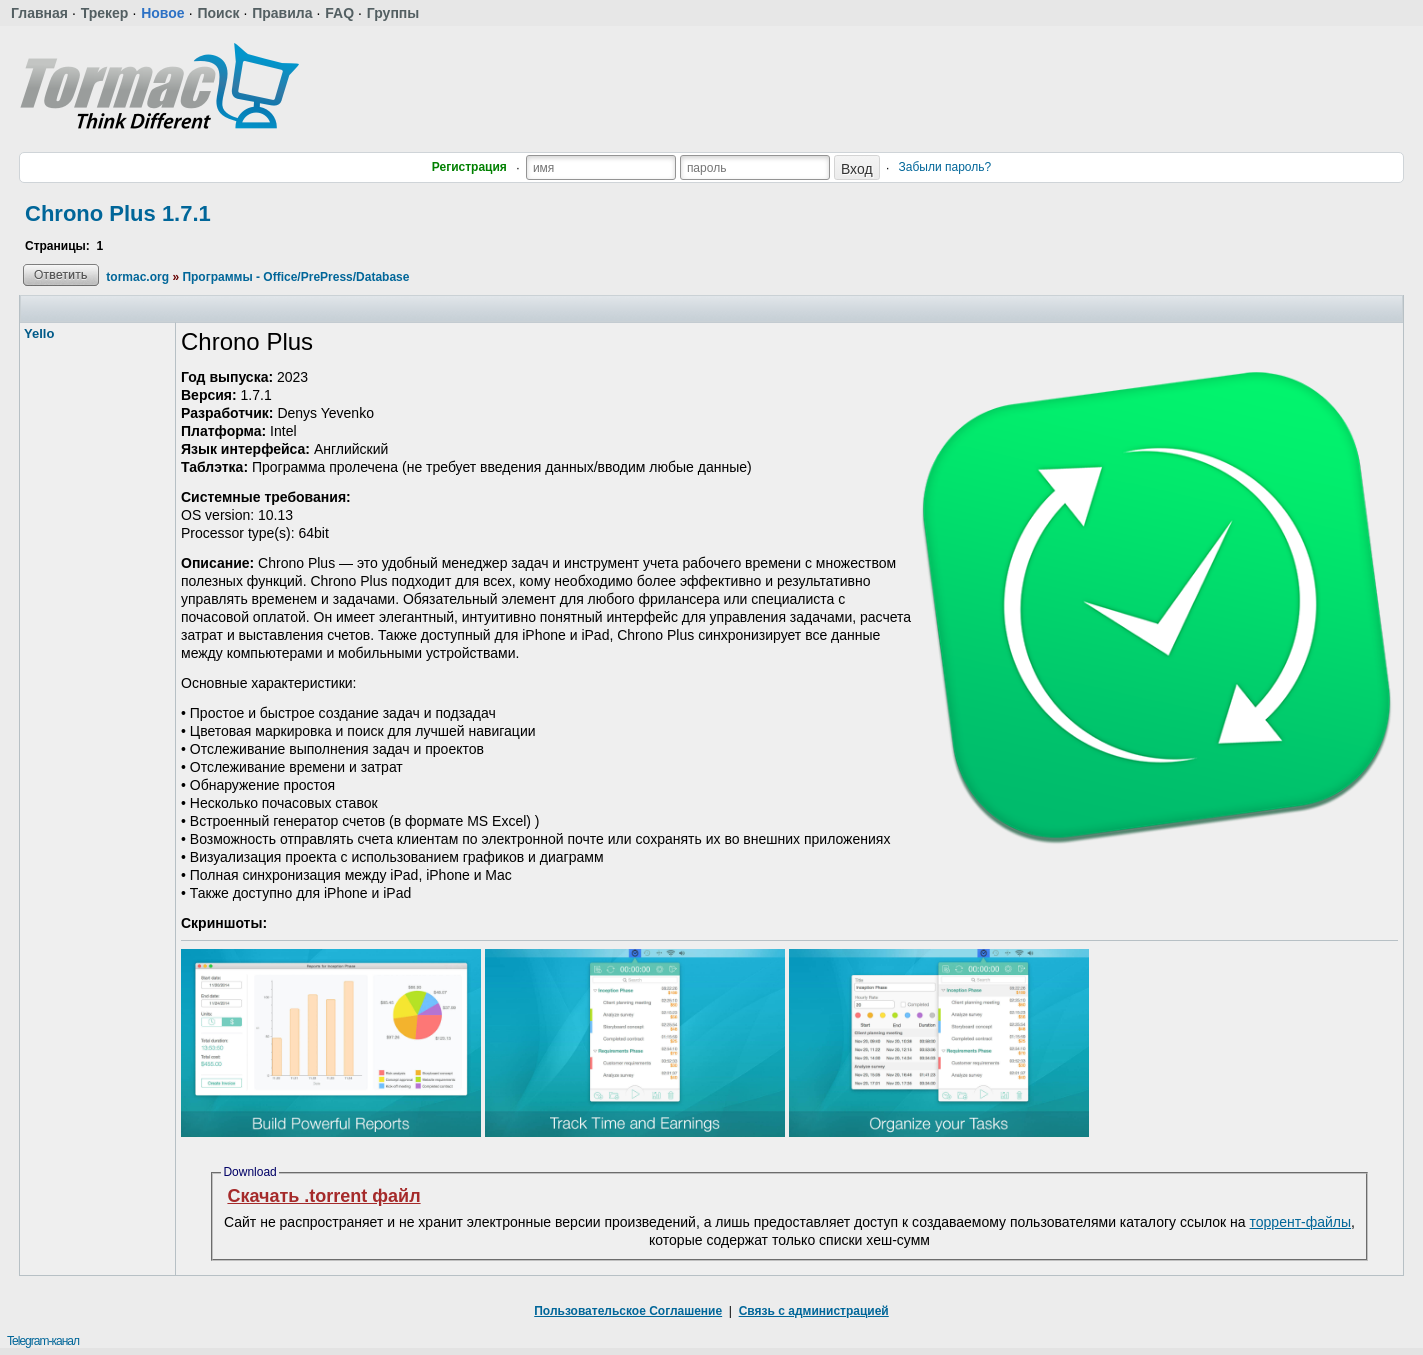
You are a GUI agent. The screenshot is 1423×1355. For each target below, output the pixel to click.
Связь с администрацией (814, 1311)
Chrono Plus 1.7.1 (118, 213)
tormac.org (137, 277)
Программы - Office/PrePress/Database (295, 277)
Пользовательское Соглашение (628, 1311)
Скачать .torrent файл (323, 1196)
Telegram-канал (43, 1341)
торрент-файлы (1301, 1222)
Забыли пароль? (945, 167)
